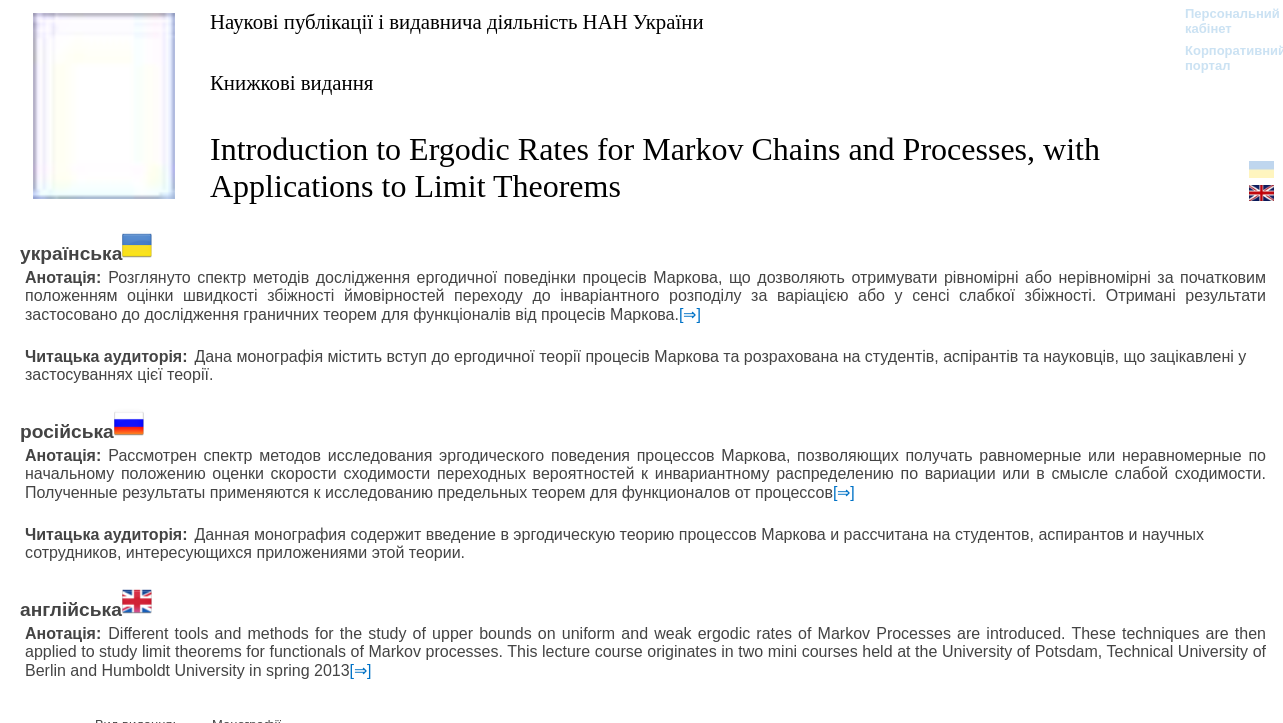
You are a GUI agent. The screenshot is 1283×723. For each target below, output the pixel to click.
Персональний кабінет (1222, 21)
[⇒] (690, 314)
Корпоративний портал (1222, 58)
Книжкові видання (291, 82)
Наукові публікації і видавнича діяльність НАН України (457, 21)
